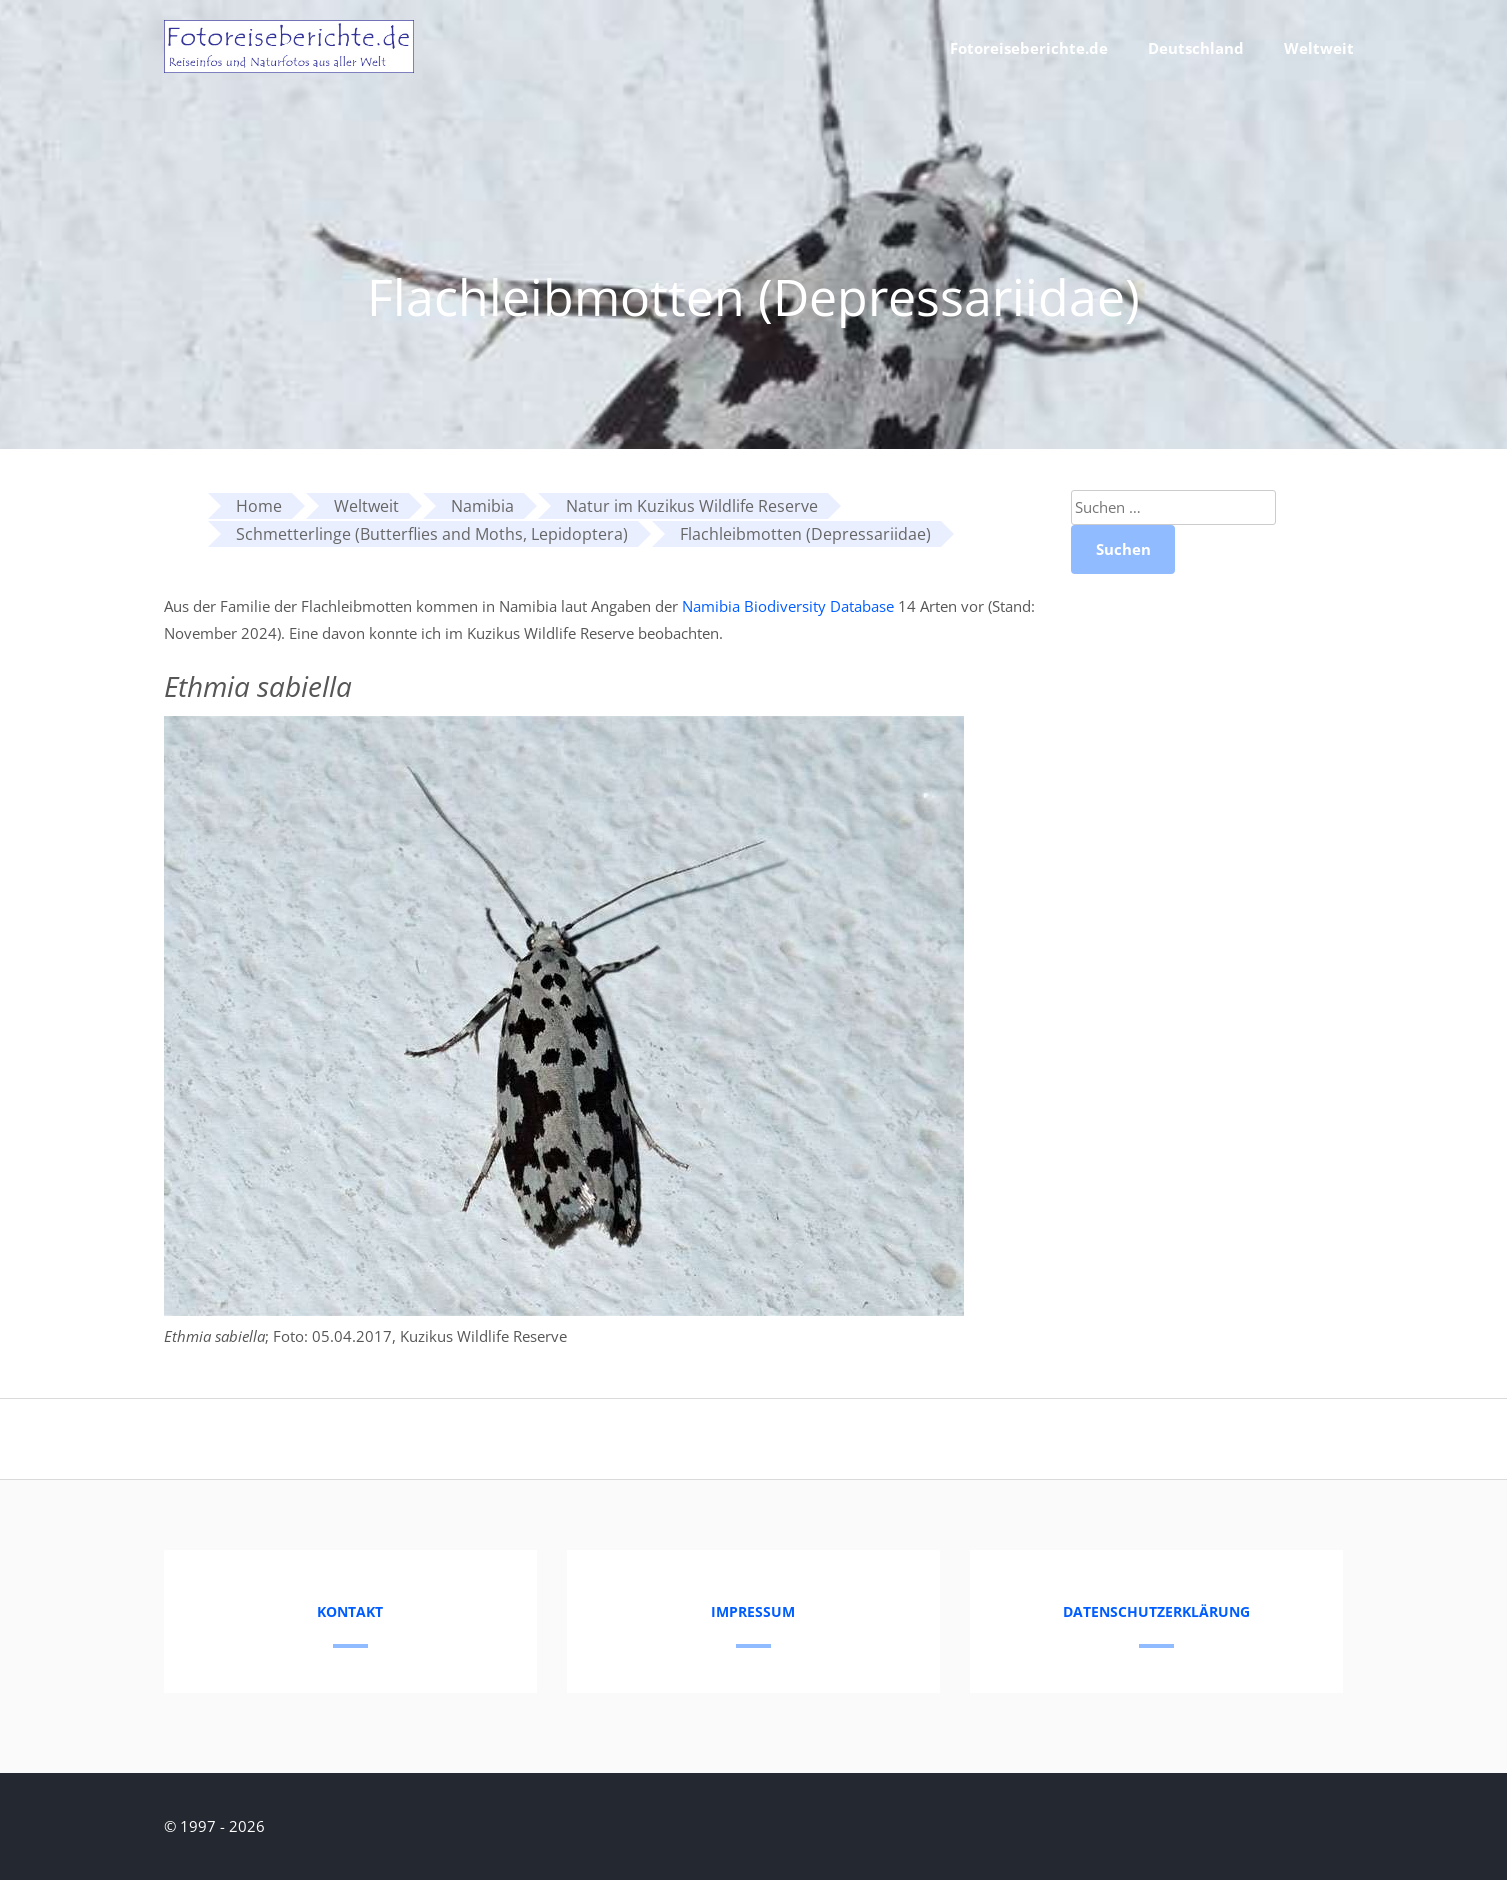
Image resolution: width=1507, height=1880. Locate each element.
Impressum (753, 1611)
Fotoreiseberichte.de (1029, 48)
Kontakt (350, 1611)
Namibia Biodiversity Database (788, 606)
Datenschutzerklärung (1156, 1611)
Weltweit (1319, 48)
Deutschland (1196, 48)
